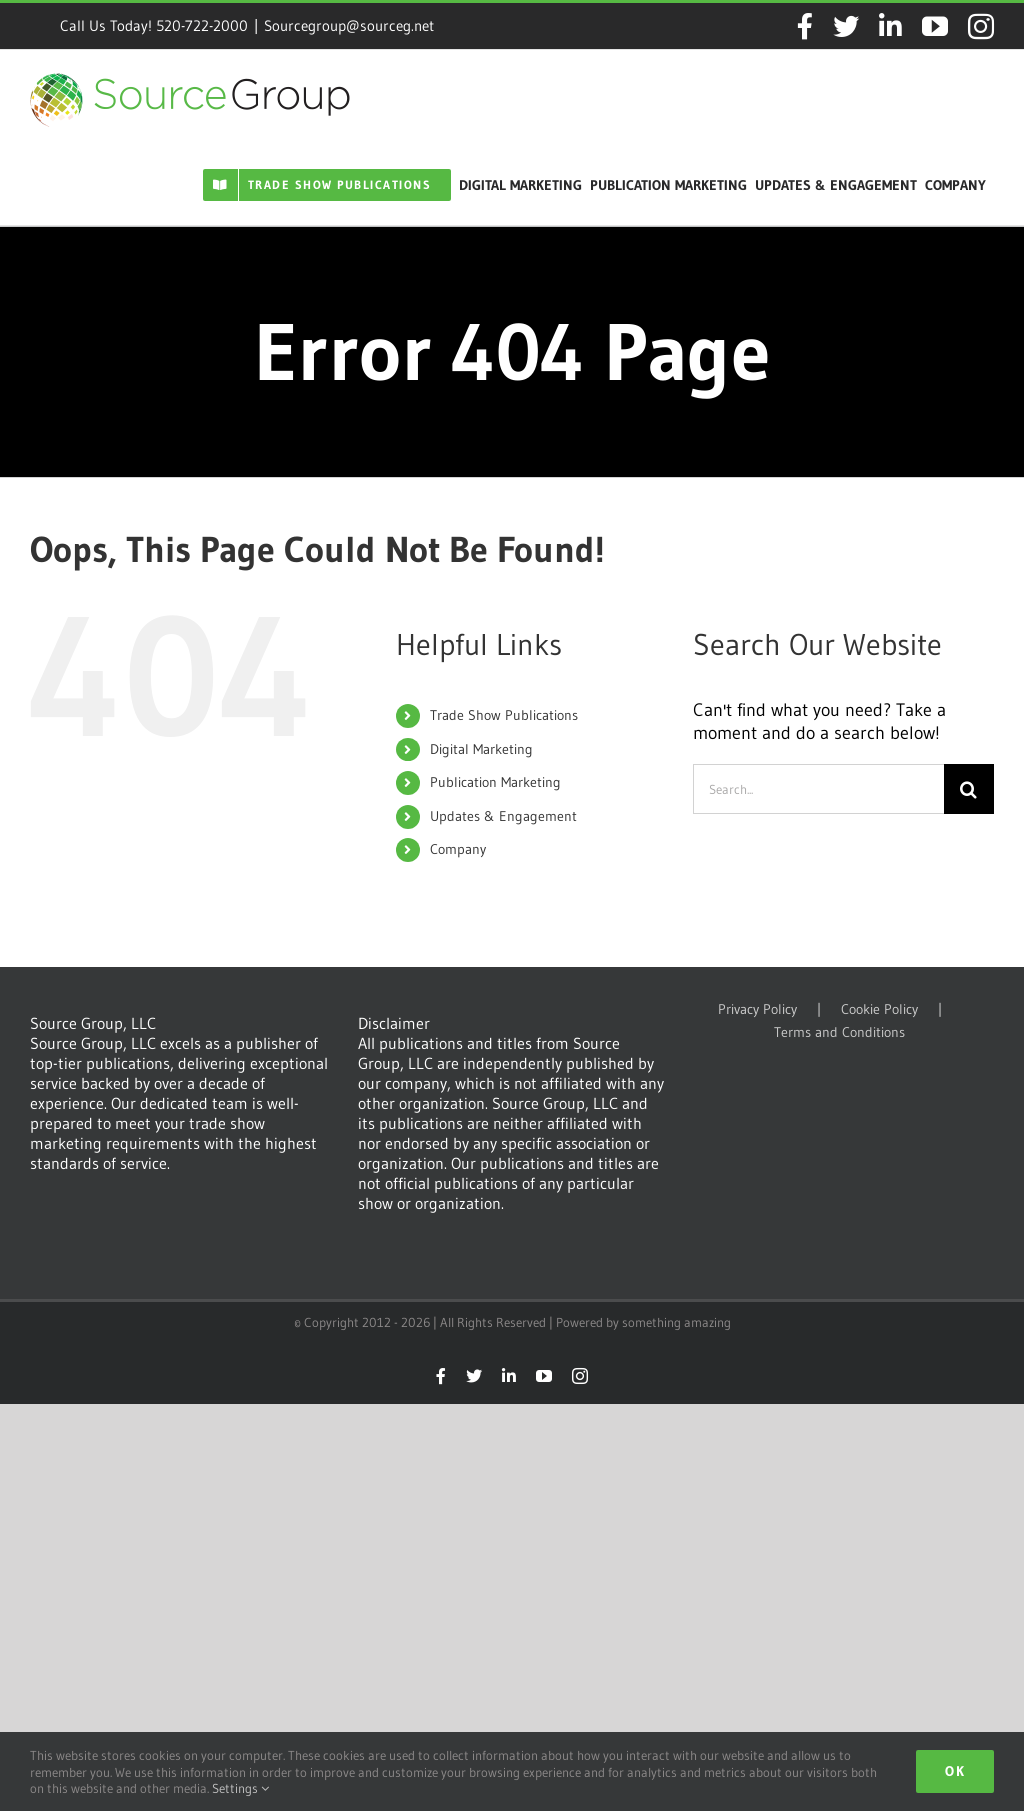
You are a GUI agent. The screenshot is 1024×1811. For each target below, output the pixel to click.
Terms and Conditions (839, 1032)
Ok (955, 1771)
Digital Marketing (481, 749)
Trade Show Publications (504, 715)
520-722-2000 (202, 25)
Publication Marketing (495, 782)
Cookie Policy (879, 1009)
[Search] (969, 789)
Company (458, 849)
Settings (240, 1788)
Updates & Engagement (503, 816)
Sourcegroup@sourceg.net (349, 25)
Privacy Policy (757, 1009)
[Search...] (818, 789)
